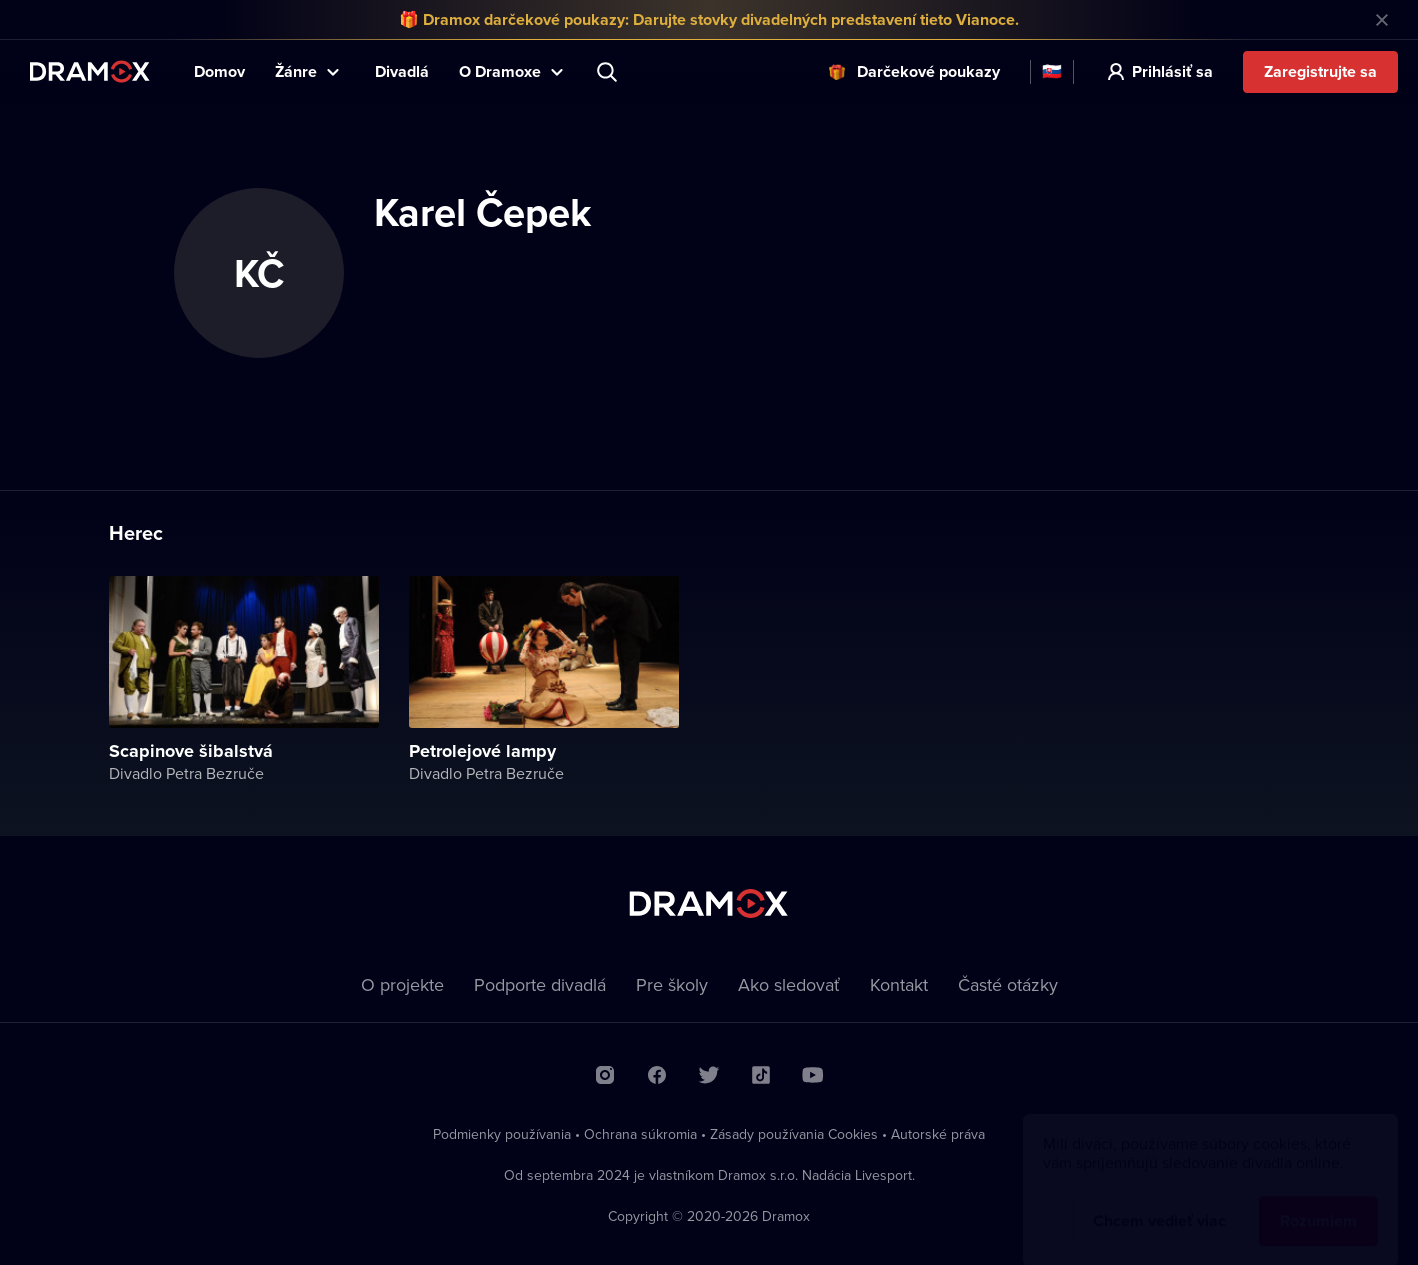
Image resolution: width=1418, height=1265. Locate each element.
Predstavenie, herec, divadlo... (609, 72)
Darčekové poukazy (928, 71)
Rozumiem (1318, 1201)
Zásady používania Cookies (794, 1134)
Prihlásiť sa (1172, 71)
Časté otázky (1008, 984)
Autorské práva (938, 1134)
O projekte (402, 984)
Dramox (90, 71)
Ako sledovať (789, 984)
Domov (219, 71)
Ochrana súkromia (640, 1134)
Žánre (296, 71)
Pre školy (672, 984)
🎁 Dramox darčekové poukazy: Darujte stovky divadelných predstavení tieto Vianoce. (709, 19)
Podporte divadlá (540, 984)
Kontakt (899, 984)
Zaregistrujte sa (1320, 71)
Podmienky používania (502, 1134)
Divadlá (402, 71)
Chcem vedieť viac (1159, 1201)
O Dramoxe (500, 71)
